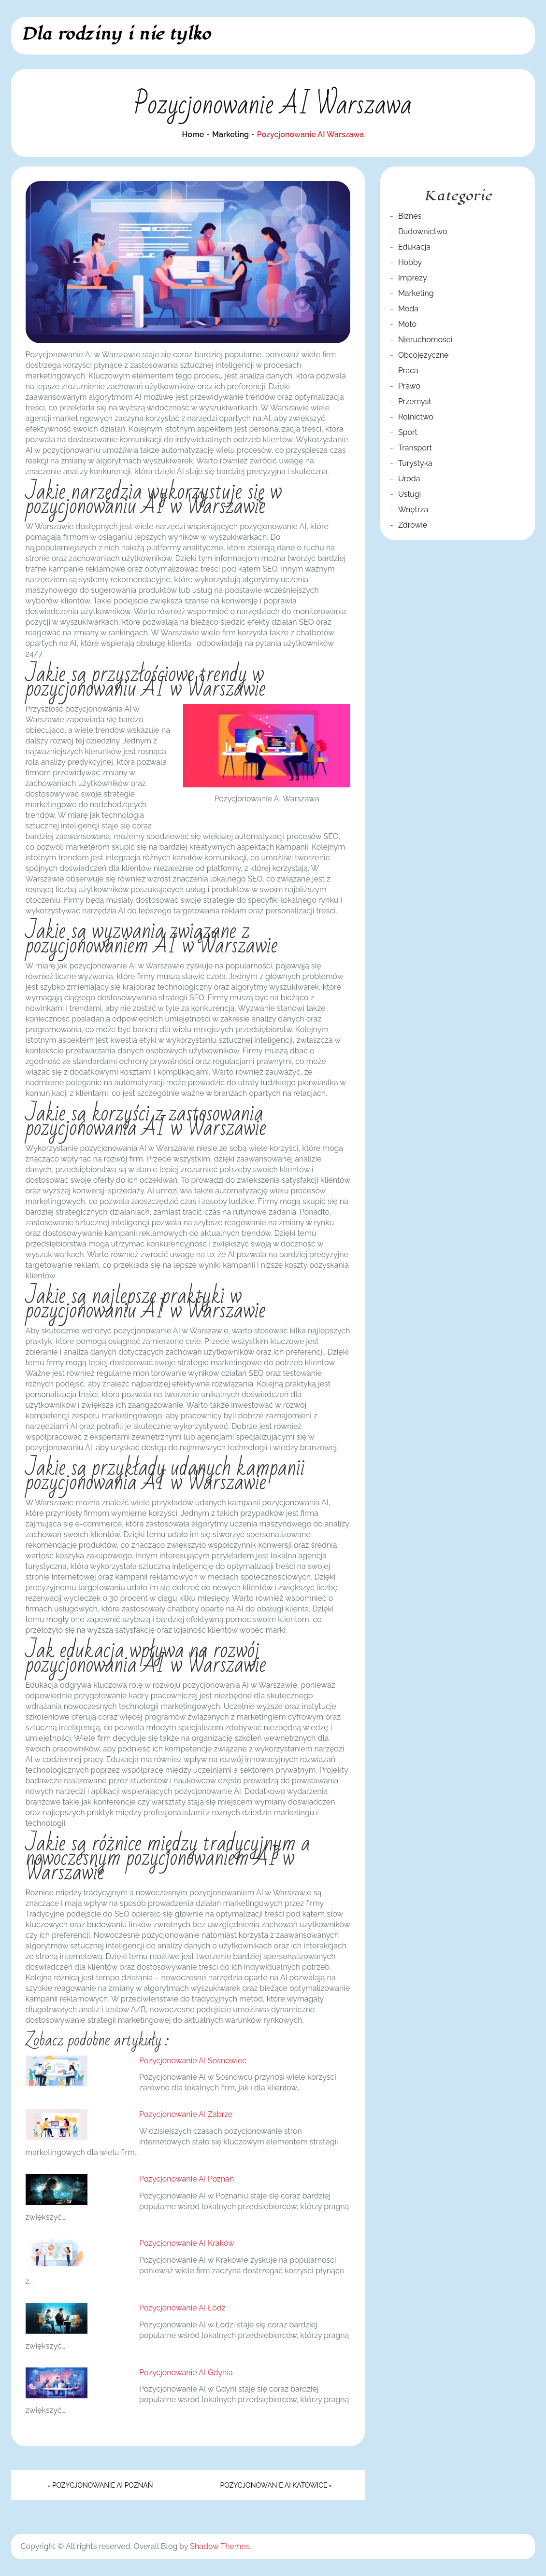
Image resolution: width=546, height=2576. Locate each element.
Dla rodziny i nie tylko (116, 34)
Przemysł (414, 401)
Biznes (409, 216)
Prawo (409, 386)
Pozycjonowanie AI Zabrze (185, 2114)
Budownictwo (422, 231)
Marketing (416, 293)
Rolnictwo (415, 416)
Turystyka (415, 463)
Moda (408, 308)
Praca (408, 370)
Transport (415, 447)
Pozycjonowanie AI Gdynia (186, 2372)
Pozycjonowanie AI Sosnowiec (192, 2060)
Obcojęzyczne (423, 355)
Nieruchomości (425, 339)
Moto (407, 324)
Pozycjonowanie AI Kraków (186, 2243)
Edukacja (414, 247)
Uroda (409, 478)
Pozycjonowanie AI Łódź (182, 2307)
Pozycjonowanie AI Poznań (186, 2179)
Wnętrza (413, 509)
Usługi (409, 494)
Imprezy (412, 277)
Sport (407, 432)
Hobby (410, 262)
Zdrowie (412, 525)
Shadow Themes (219, 2546)
